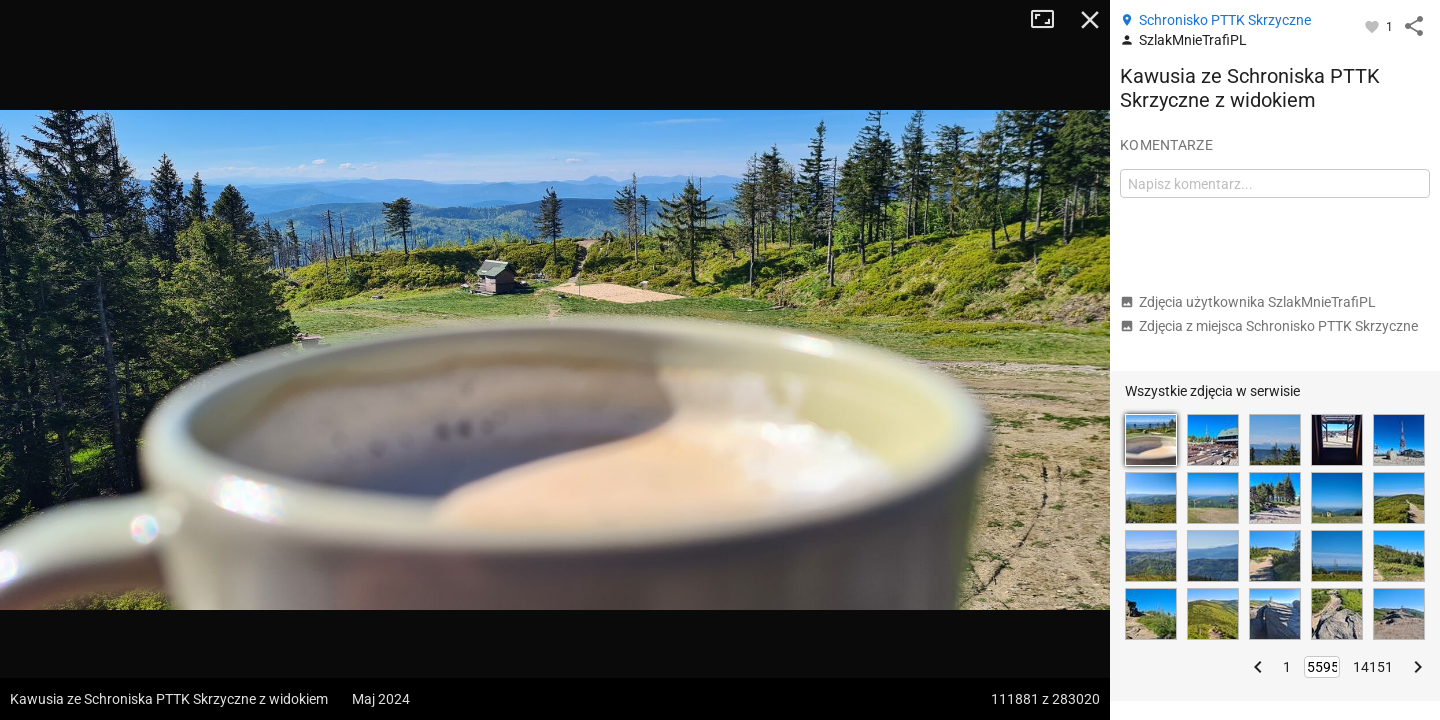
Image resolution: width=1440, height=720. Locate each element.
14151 (1373, 667)
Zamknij (1090, 20)
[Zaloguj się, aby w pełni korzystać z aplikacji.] (1373, 26)
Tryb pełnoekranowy (1050, 20)
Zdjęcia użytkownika (1248, 302)
